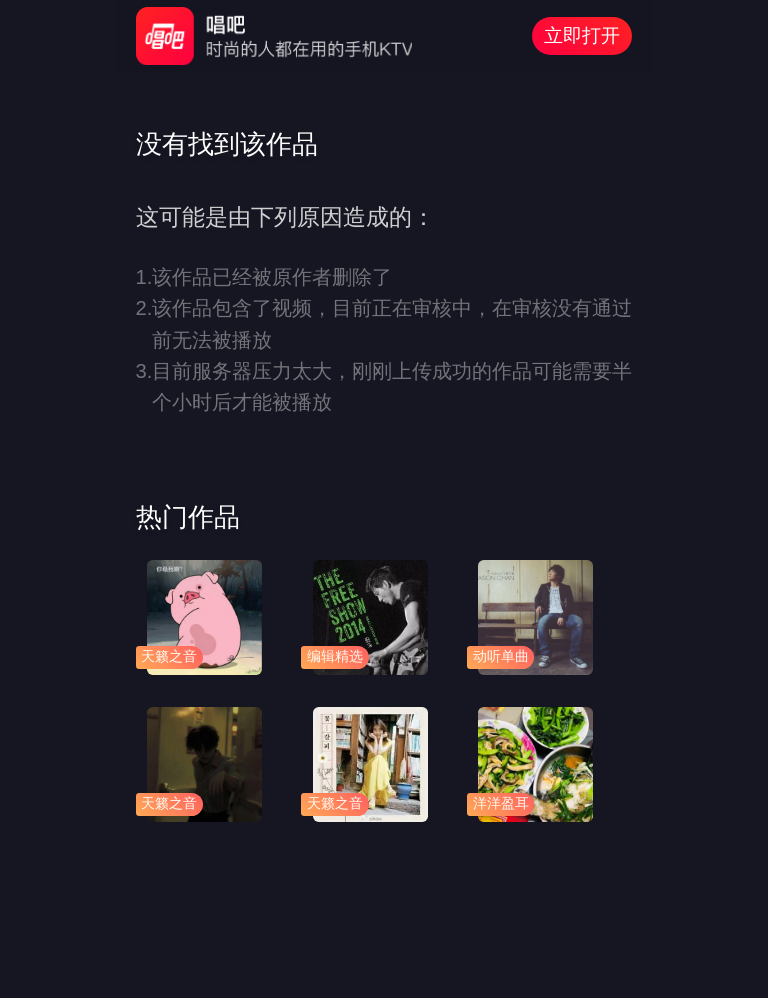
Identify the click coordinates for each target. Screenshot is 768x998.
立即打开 (582, 35)
